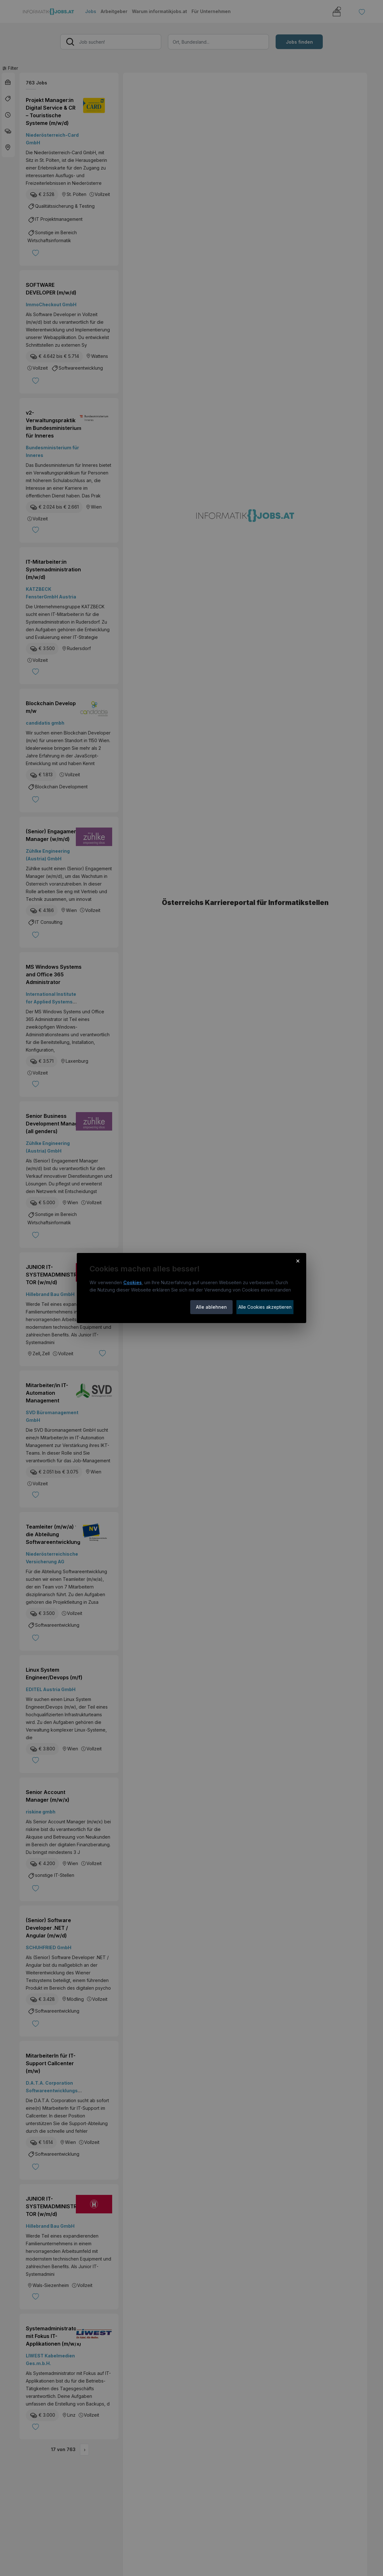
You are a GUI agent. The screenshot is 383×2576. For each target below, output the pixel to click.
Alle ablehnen (211, 1307)
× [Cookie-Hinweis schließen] (298, 1260)
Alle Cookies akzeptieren (265, 1307)
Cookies (132, 1282)
